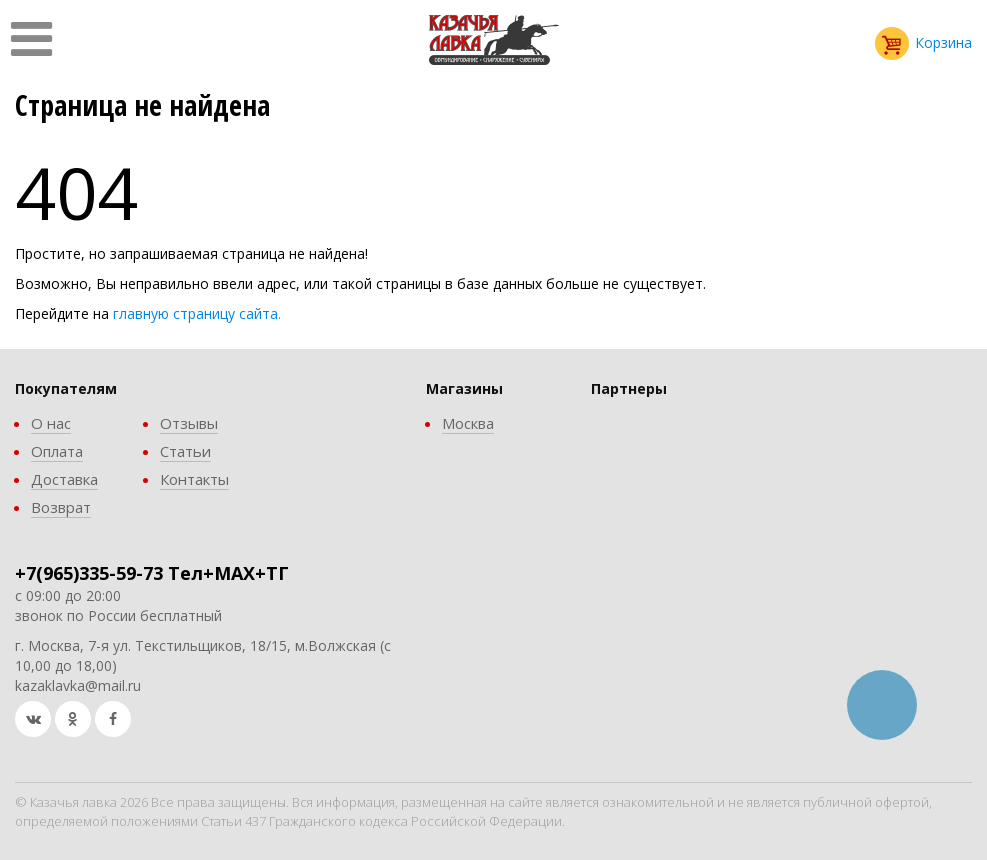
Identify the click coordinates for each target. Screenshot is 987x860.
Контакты (194, 479)
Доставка (64, 479)
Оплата (57, 451)
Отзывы (189, 423)
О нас (51, 423)
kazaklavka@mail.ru (78, 685)
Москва (468, 423)
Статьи (185, 451)
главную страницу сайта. (197, 313)
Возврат (61, 507)
